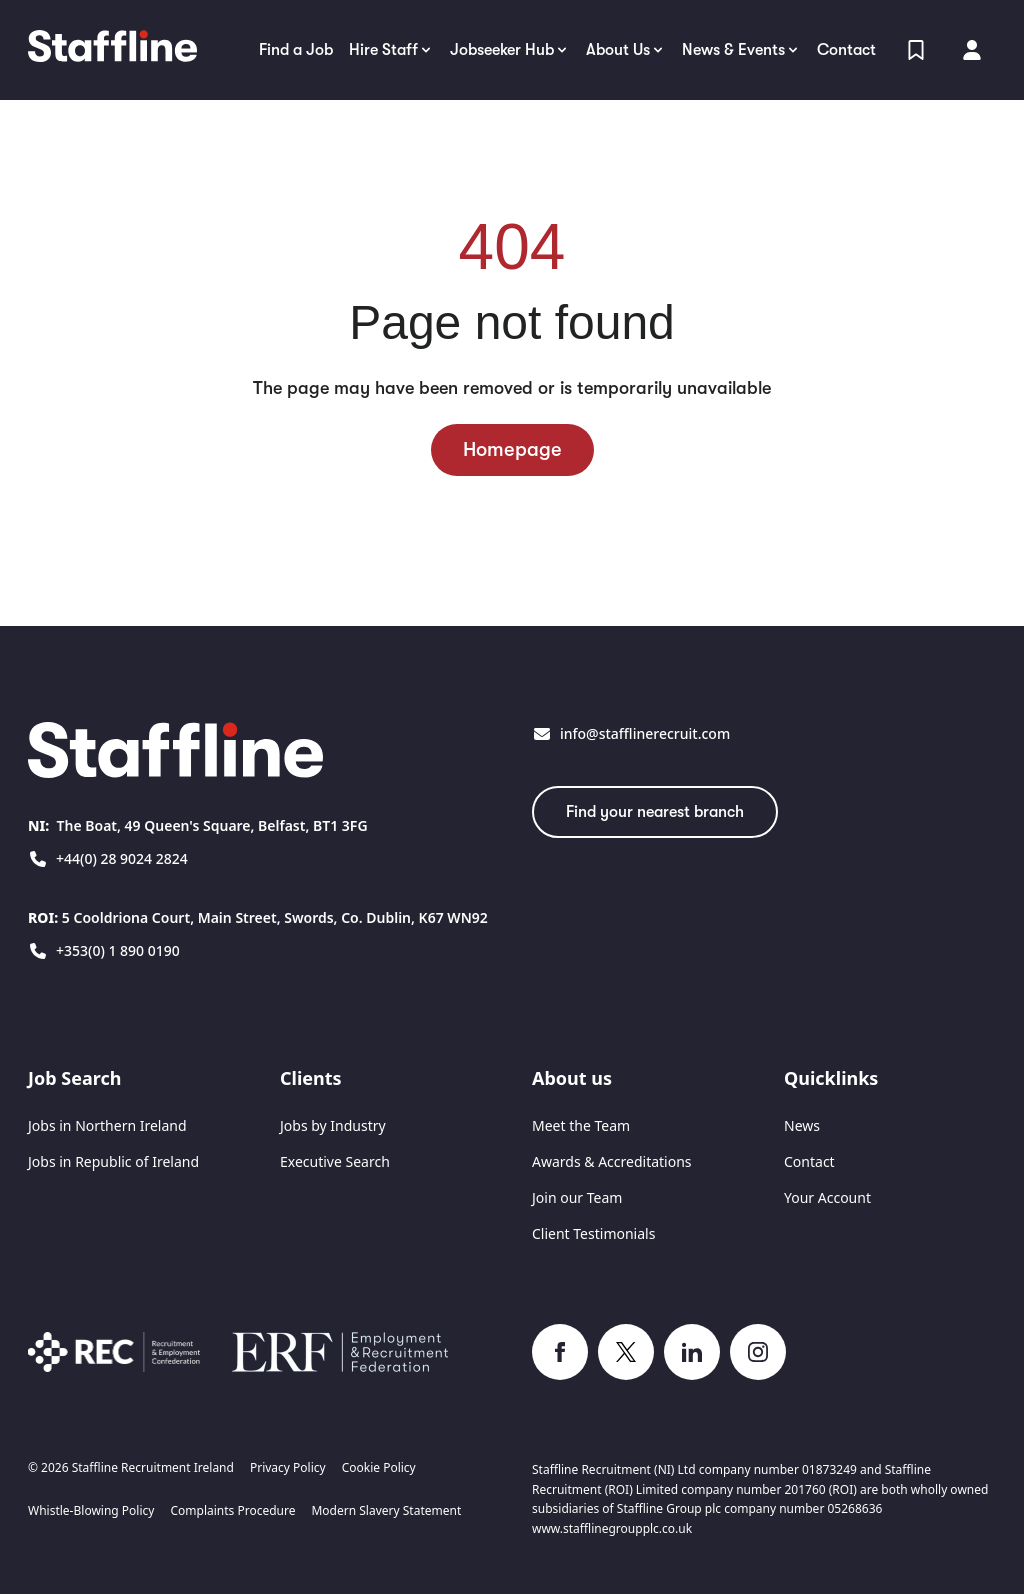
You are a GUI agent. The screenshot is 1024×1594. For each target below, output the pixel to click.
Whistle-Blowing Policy (91, 1511)
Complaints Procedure (232, 1511)
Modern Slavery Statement (386, 1511)
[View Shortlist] (916, 50)
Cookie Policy (379, 1468)
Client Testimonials (593, 1233)
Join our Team (577, 1197)
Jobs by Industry (333, 1125)
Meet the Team (581, 1125)
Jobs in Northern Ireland (107, 1125)
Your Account (827, 1197)
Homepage (512, 449)
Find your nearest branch (655, 812)
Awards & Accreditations (612, 1161)
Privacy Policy (288, 1468)
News (802, 1125)
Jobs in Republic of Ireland (113, 1161)
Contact (809, 1161)
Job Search (74, 1078)
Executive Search (335, 1161)
